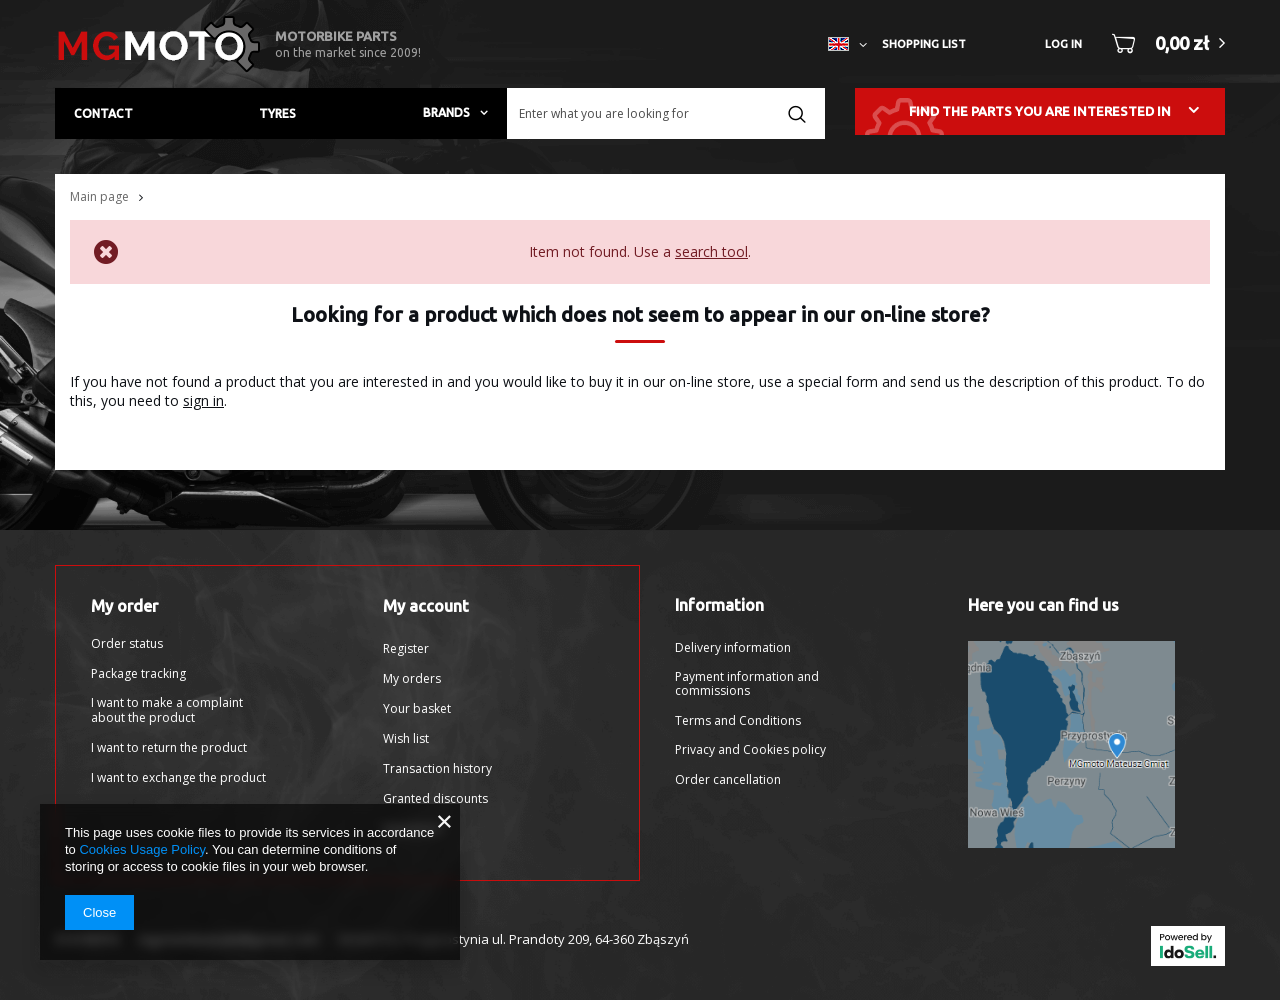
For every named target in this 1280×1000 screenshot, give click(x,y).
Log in (1063, 44)
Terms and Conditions (738, 721)
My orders (412, 679)
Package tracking (138, 674)
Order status (127, 644)
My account (426, 606)
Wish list (406, 739)
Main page (99, 196)
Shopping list (924, 44)
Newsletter (413, 829)
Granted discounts (435, 799)
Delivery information (733, 648)
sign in (203, 400)
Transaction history (437, 769)
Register (406, 649)
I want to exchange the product (178, 778)
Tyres (277, 113)
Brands (446, 112)
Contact (103, 113)
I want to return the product (169, 748)
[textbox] (666, 113)
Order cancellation (728, 780)
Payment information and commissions (747, 684)
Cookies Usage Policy (141, 849)
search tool (711, 251)
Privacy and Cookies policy (750, 750)
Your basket (417, 709)
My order (124, 606)
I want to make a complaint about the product (167, 710)
